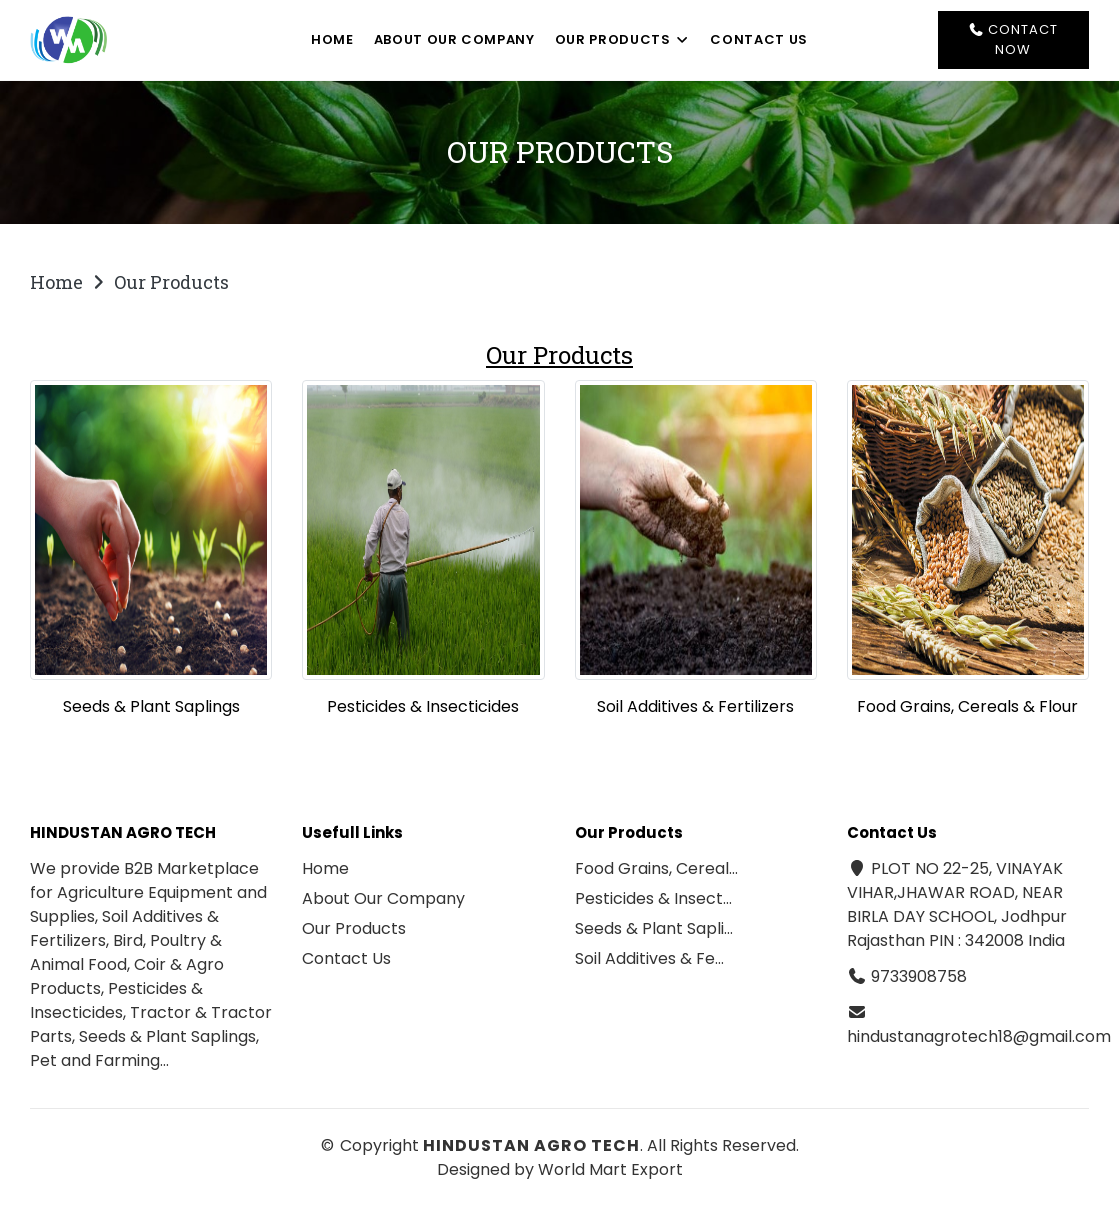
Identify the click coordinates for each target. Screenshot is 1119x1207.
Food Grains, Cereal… (656, 868)
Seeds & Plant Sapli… (654, 928)
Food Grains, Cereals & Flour (967, 706)
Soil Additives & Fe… (649, 958)
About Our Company (454, 39)
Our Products (623, 39)
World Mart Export (610, 1169)
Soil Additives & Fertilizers (695, 706)
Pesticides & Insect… (653, 898)
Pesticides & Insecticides (423, 706)
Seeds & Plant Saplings (151, 706)
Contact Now (1013, 39)
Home (332, 39)
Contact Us (759, 39)
